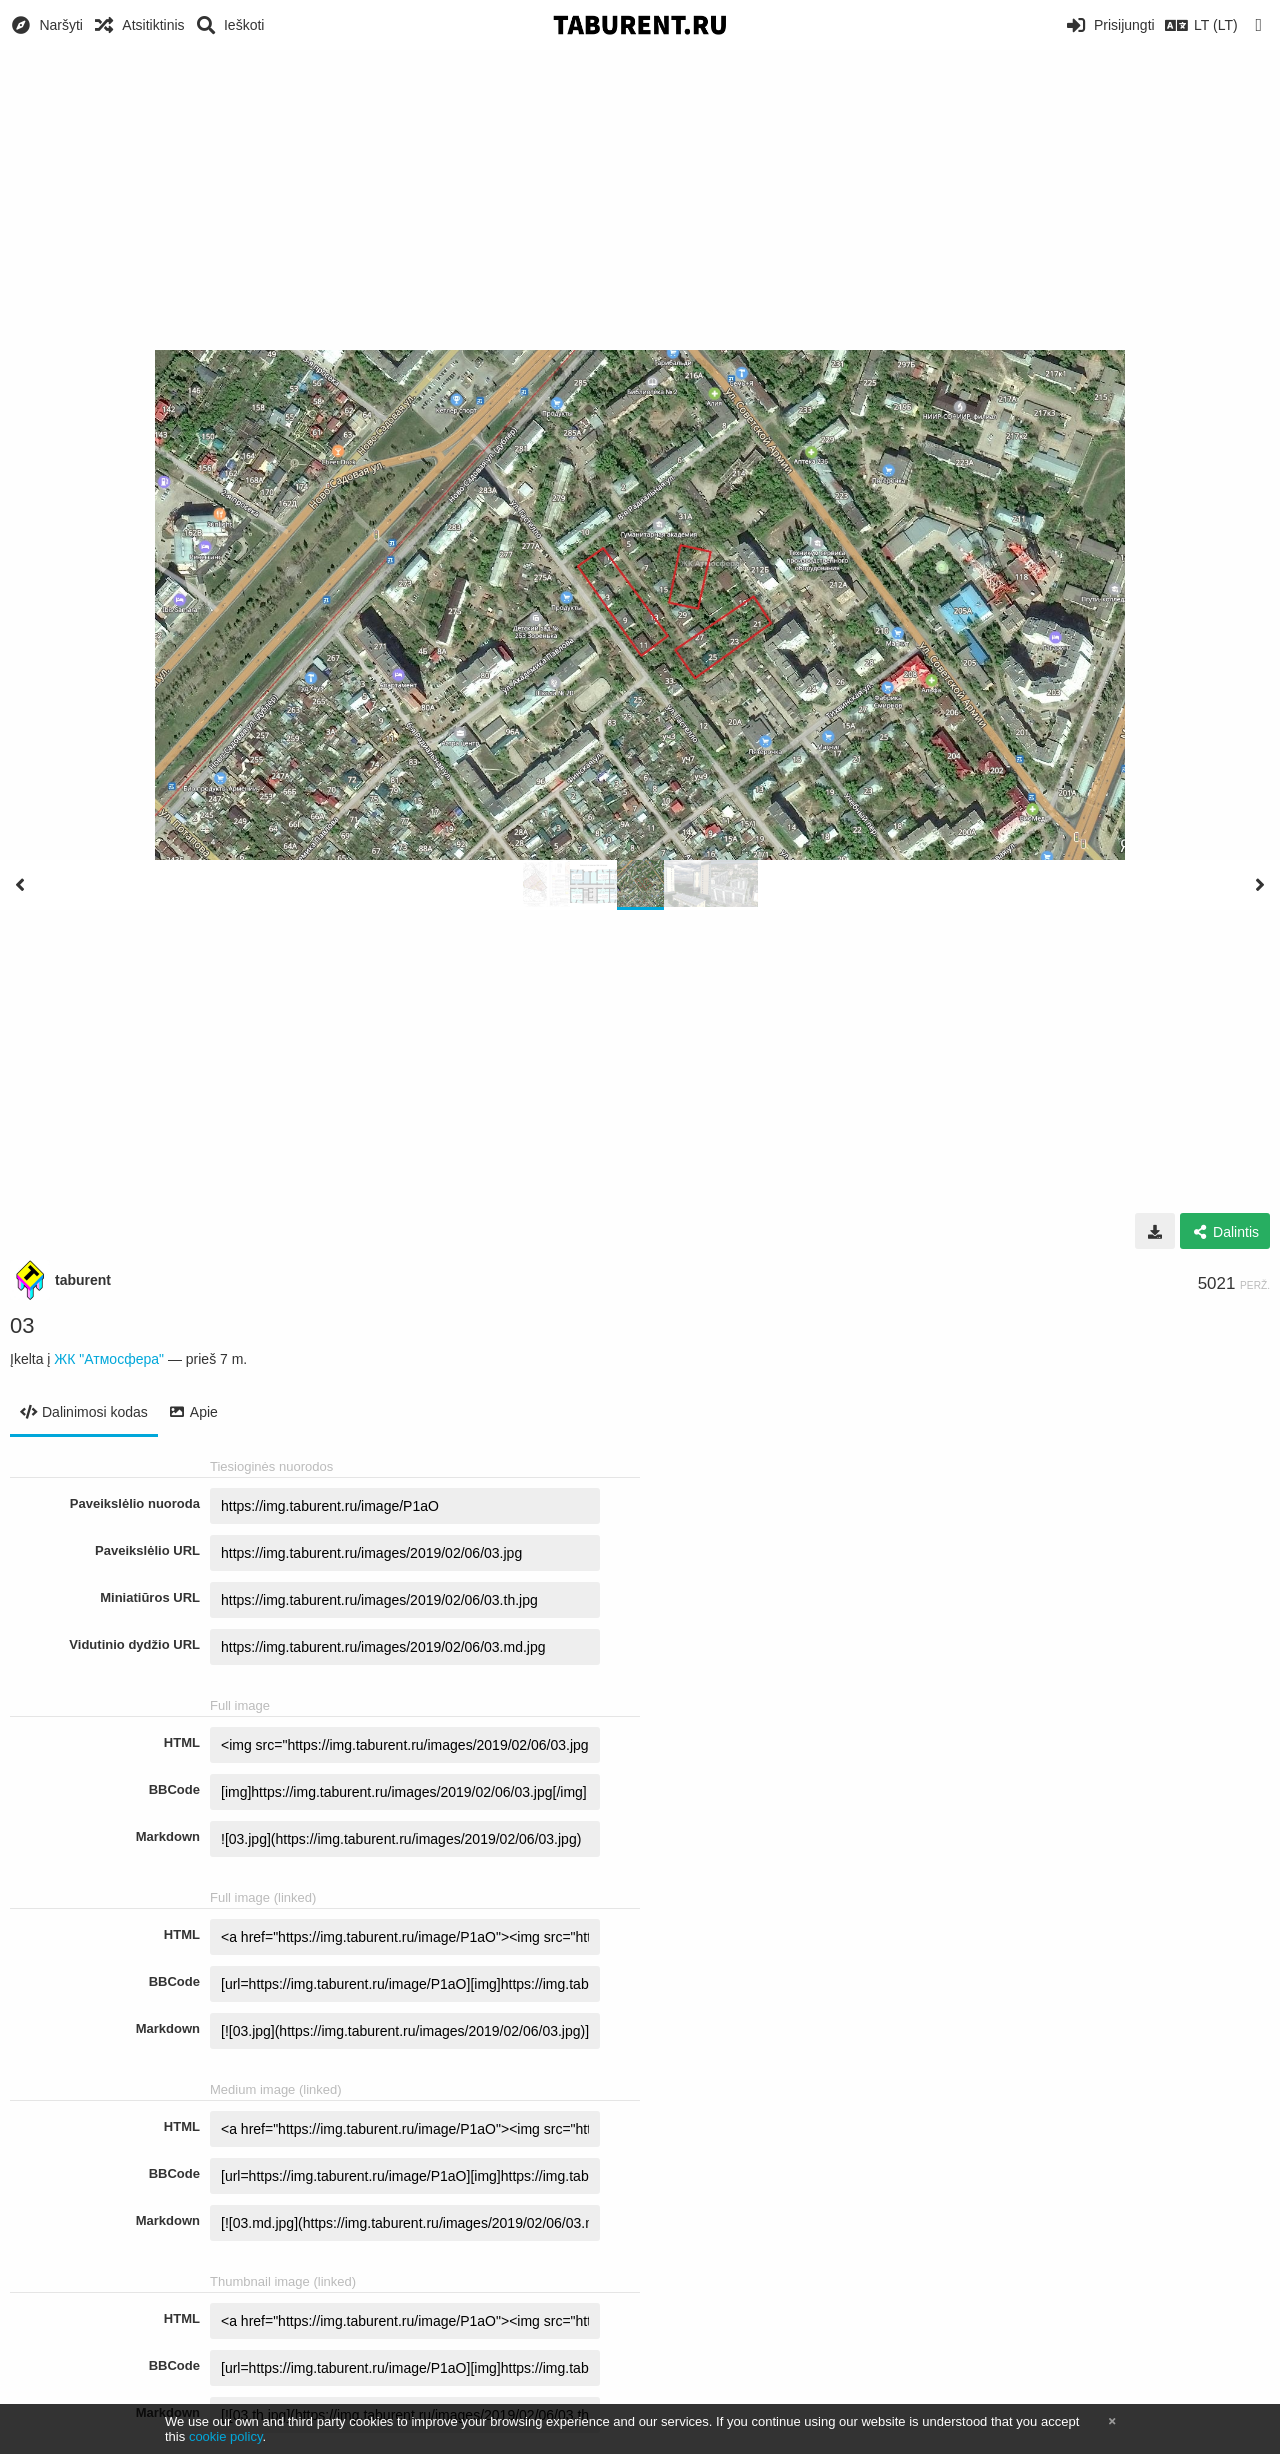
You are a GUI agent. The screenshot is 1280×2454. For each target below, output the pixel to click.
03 (22, 1325)
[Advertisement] (640, 200)
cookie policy (226, 2436)
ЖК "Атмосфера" (109, 1359)
